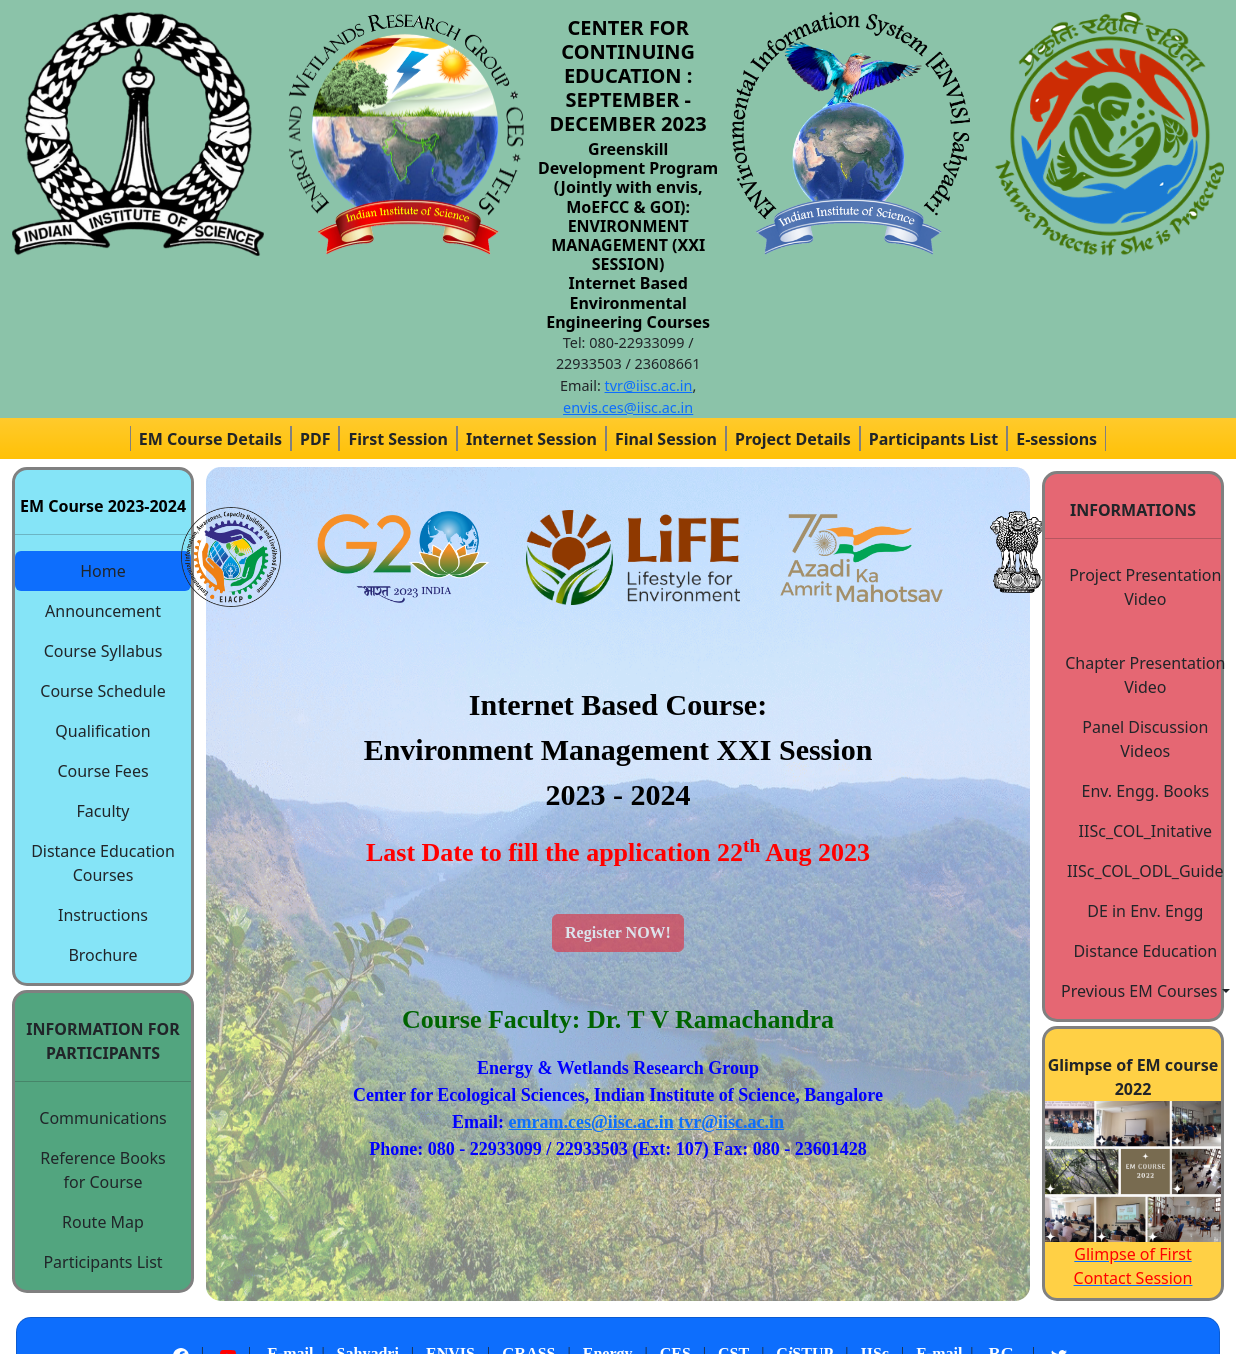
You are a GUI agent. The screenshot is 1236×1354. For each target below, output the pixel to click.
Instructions (103, 915)
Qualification (102, 731)
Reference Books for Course (103, 1170)
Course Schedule (102, 691)
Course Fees (102, 771)
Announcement (103, 611)
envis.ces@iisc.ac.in (628, 407)
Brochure (102, 955)
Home (103, 571)
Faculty (103, 811)
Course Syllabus (103, 651)
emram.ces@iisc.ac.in (591, 1122)
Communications (102, 1118)
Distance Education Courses (103, 863)
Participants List (102, 1262)
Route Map (103, 1222)
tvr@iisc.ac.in (649, 385)
